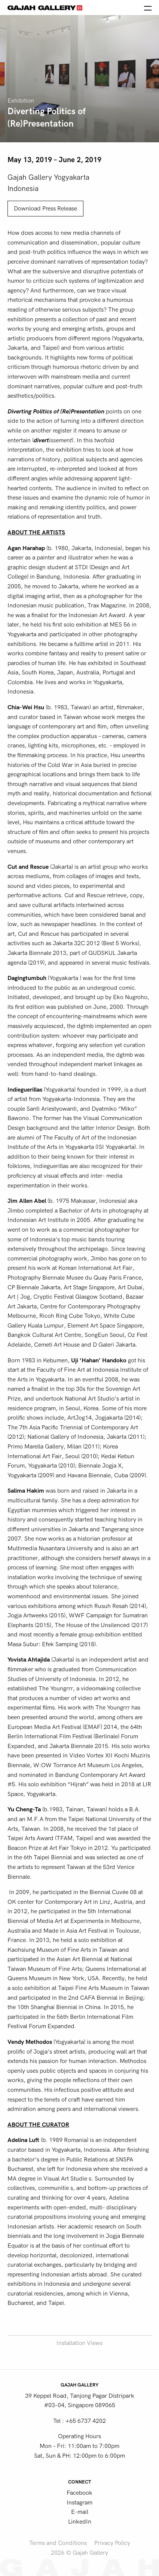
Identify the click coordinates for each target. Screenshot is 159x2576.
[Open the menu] (148, 7)
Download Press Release (45, 208)
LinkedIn (79, 2521)
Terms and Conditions (58, 2543)
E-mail (79, 2512)
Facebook (79, 2492)
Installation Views (79, 2343)
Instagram (79, 2502)
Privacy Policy (112, 2543)
